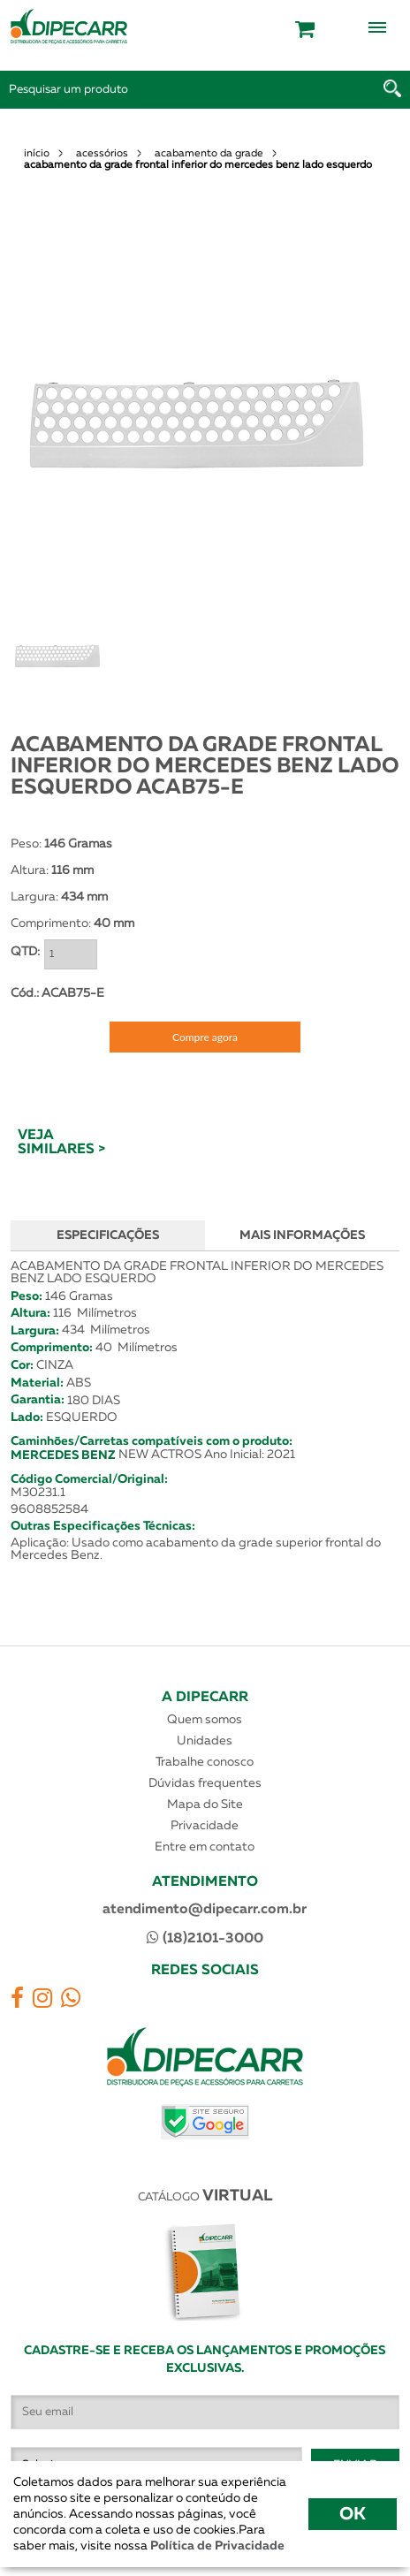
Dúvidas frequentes (205, 1783)
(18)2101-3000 (205, 1938)
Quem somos (204, 1720)
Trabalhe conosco (205, 1762)
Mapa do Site (205, 1804)
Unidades (204, 1741)
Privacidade (205, 1826)
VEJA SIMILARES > (61, 1142)
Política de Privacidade (216, 2546)
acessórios (102, 153)
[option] (196, 425)
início (36, 153)
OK (352, 2514)
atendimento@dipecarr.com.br (204, 1910)
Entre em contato (204, 1847)
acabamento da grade (209, 153)
